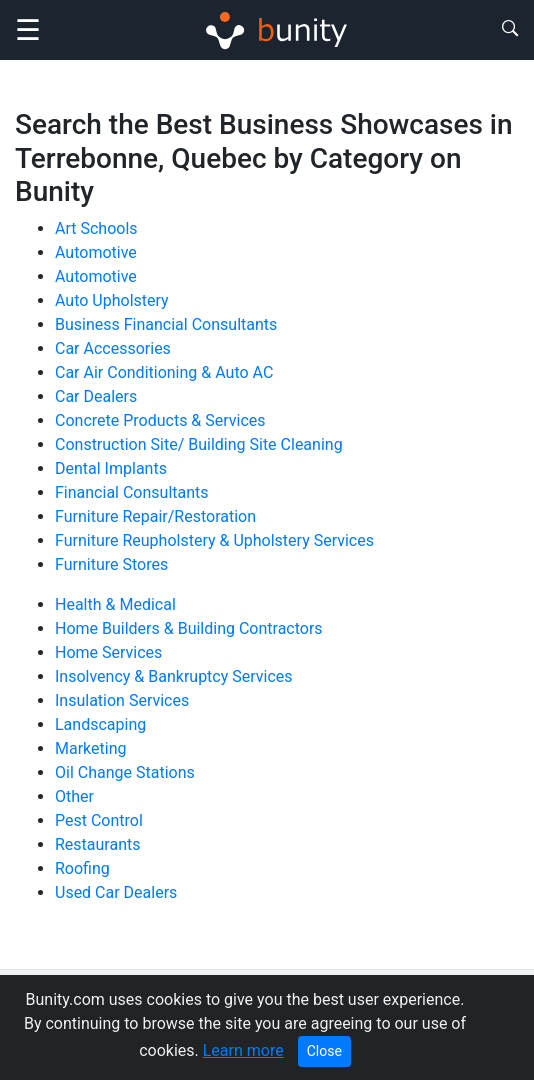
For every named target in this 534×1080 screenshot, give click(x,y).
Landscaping (100, 724)
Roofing (82, 868)
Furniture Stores (111, 564)
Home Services (108, 652)
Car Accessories (113, 348)
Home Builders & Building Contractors (189, 628)
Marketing (90, 748)
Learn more (243, 1050)
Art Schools (96, 228)
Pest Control (99, 820)
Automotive (96, 252)
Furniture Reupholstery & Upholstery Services (214, 540)
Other (74, 796)
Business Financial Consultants (166, 324)
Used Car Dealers (116, 892)
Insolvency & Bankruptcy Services (174, 676)
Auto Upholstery (112, 300)
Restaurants (98, 844)
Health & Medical (115, 604)
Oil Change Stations (125, 772)
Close (324, 1051)
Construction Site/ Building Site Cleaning (199, 444)
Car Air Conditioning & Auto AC (164, 372)
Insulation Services (122, 700)
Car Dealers (96, 396)
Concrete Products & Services (160, 420)
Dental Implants (111, 468)
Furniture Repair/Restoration (155, 516)
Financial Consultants (132, 492)
